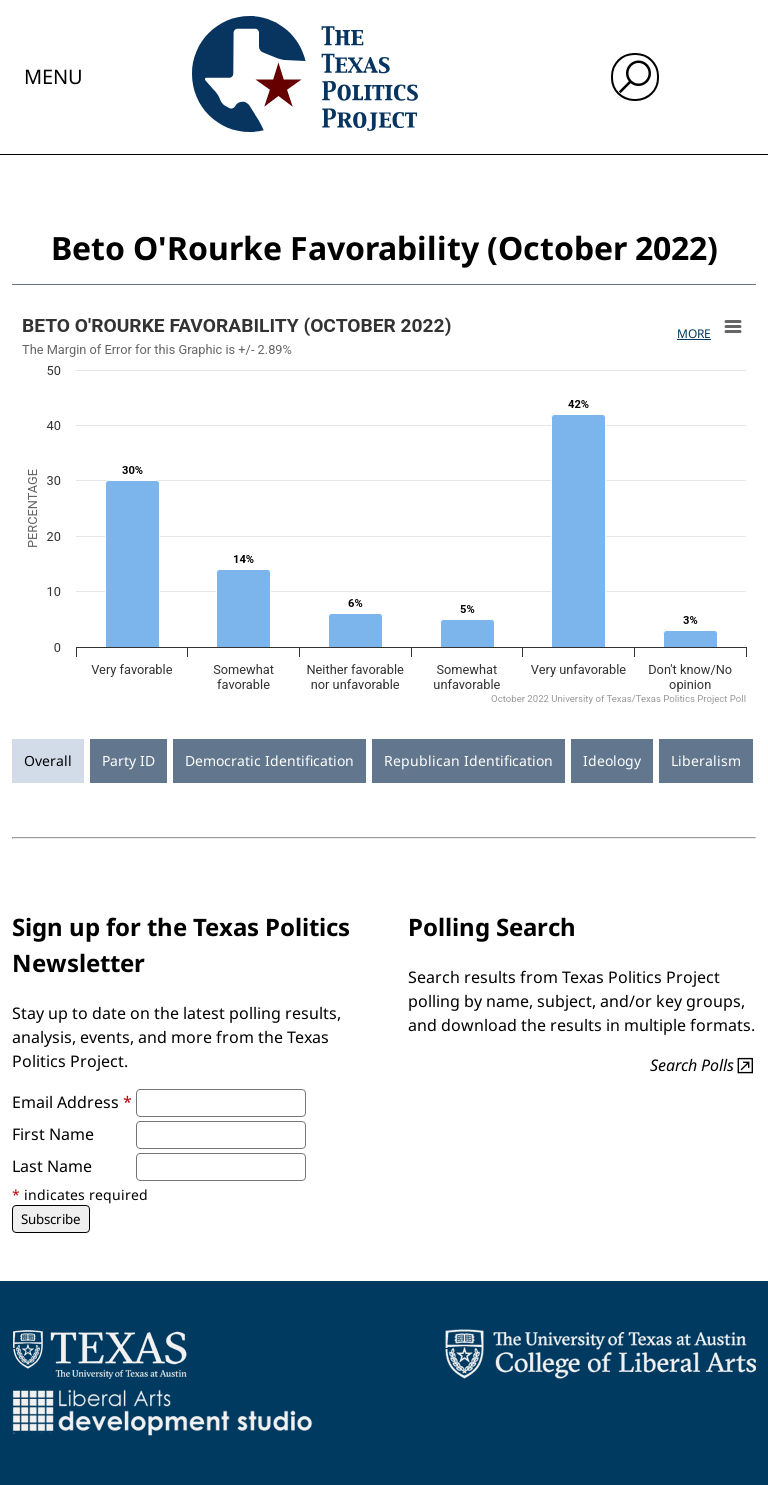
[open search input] (635, 77)
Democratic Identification (269, 760)
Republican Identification (468, 760)
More (694, 333)
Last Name (52, 1166)
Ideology (612, 760)
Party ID (128, 760)
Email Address (72, 1102)
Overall (48, 760)
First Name (53, 1134)
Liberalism (706, 760)
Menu (53, 76)
